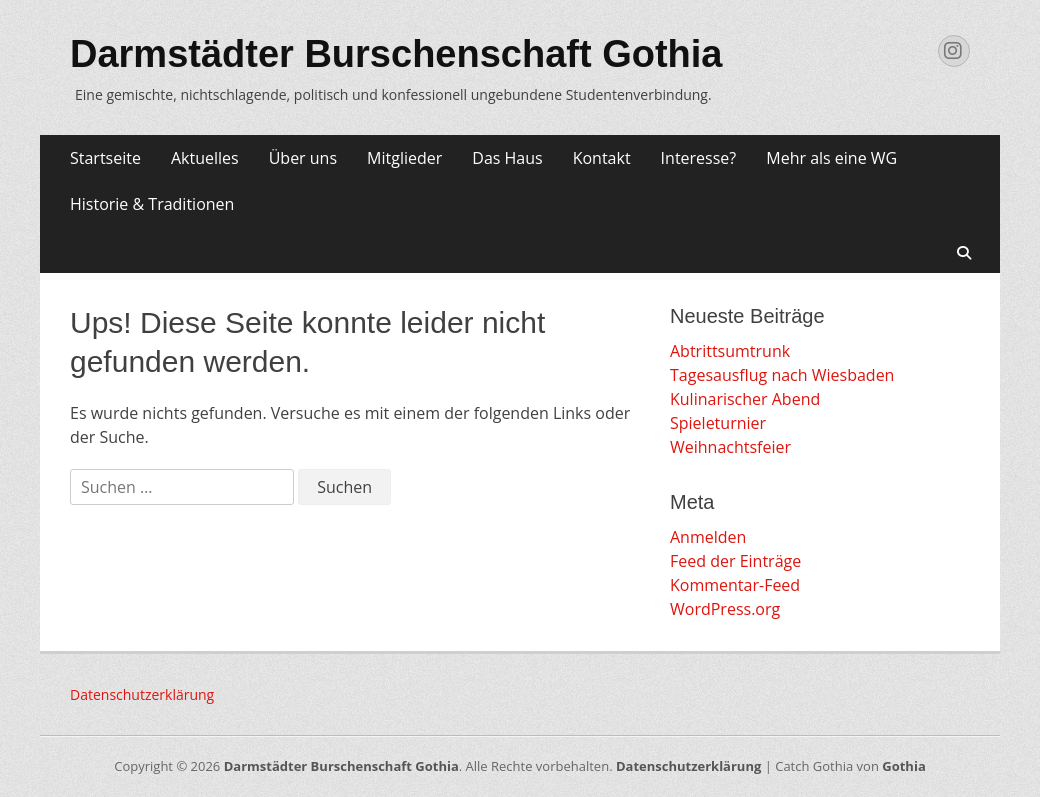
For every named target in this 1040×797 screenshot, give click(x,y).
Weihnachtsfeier (730, 447)
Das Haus (507, 158)
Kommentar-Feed (735, 585)
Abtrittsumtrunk (730, 351)
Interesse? (699, 158)
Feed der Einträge (735, 561)
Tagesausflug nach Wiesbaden (782, 375)
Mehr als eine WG (831, 158)
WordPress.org (725, 609)
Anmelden (708, 537)
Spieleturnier (718, 423)
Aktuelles (205, 158)
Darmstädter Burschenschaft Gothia (396, 54)
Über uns (303, 158)
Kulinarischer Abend (745, 399)
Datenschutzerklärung (142, 694)
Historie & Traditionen (152, 204)
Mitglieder (404, 158)
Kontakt (602, 158)
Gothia (903, 766)
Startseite (105, 158)
